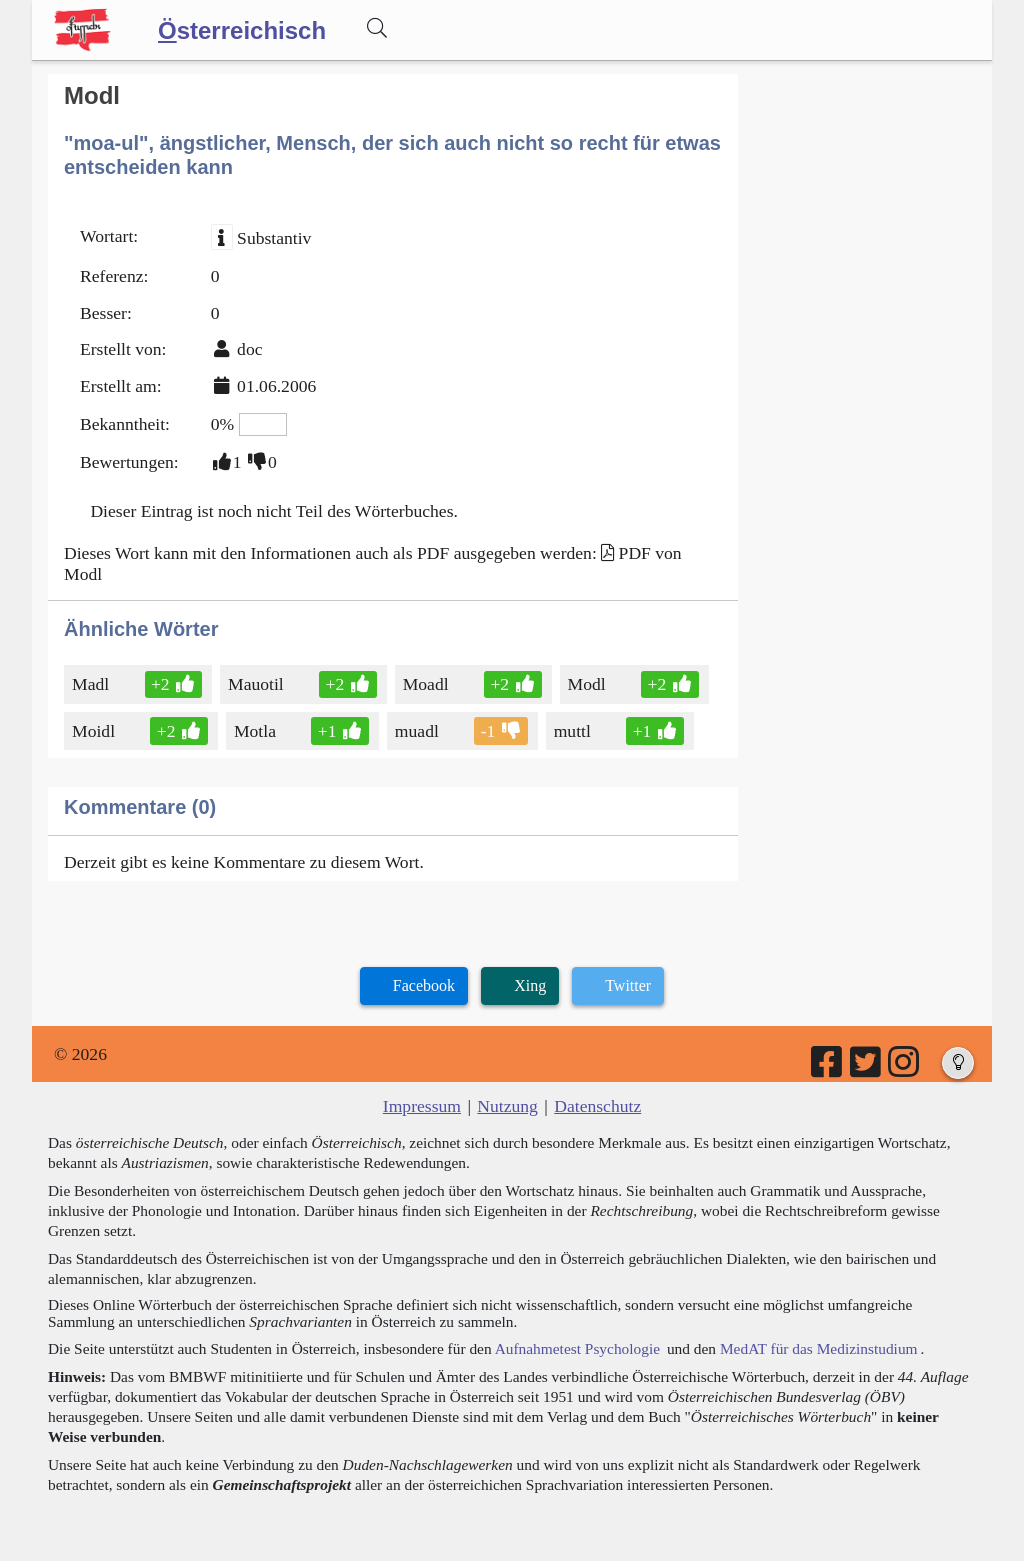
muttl (574, 731)
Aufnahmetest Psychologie (577, 1348)
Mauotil (257, 684)
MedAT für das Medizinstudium (819, 1348)
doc (249, 349)
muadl (418, 731)
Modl (588, 684)
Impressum (422, 1106)
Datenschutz (597, 1106)
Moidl (95, 731)
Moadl (427, 684)
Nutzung (507, 1106)
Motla (256, 731)
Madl (92, 684)
